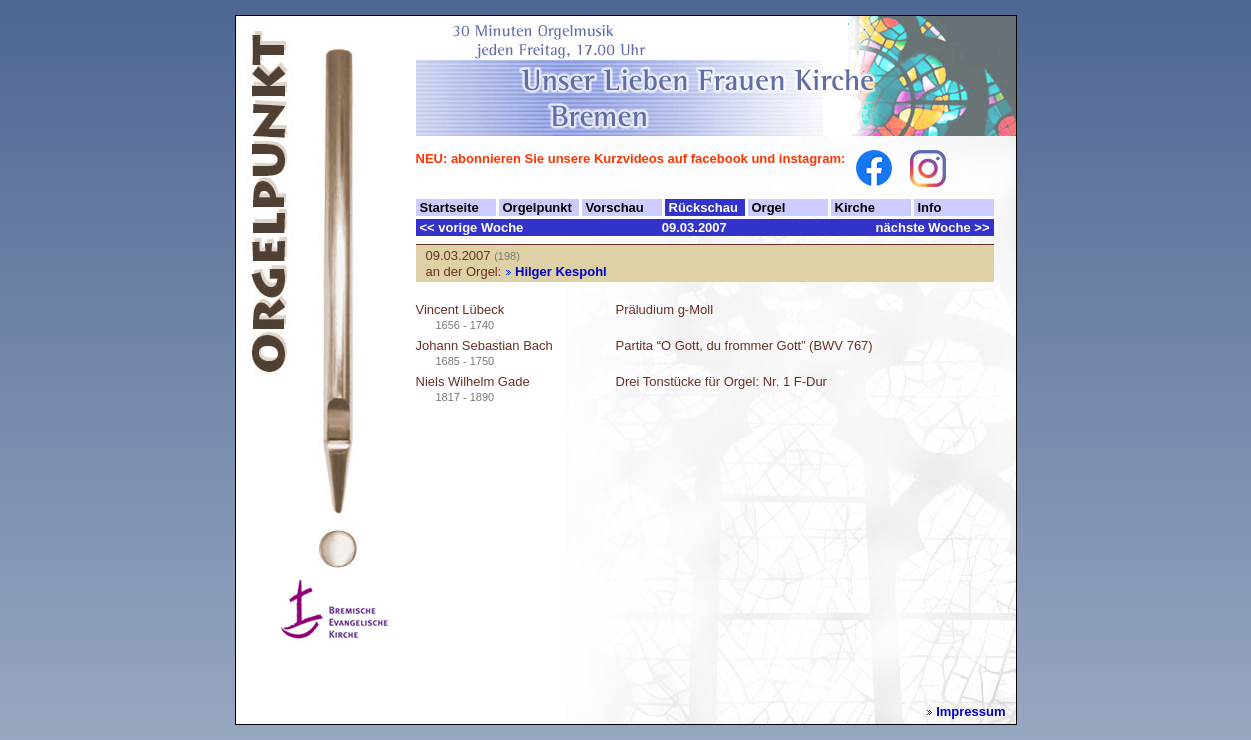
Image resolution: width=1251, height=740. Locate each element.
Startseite (449, 207)
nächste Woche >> (933, 227)
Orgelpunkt (537, 207)
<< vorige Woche (472, 227)
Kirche (855, 207)
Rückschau (703, 207)
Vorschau (615, 207)
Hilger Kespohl (561, 271)
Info (930, 207)
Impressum (970, 711)
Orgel (769, 207)
